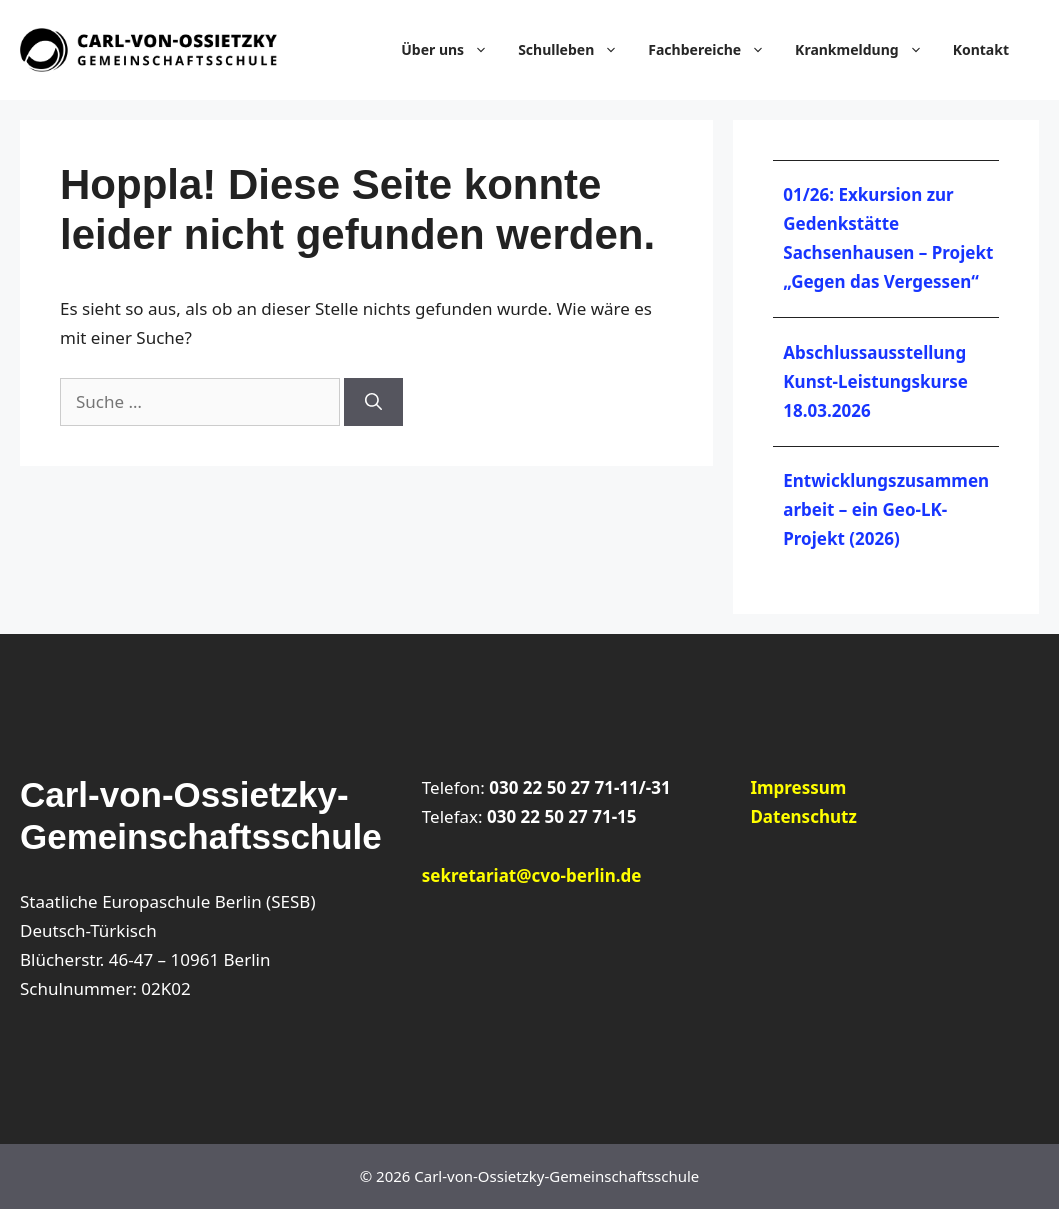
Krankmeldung (869, 50)
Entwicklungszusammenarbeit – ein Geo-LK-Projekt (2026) (886, 509)
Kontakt (981, 49)
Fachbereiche (716, 50)
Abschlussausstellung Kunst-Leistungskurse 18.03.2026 (875, 381)
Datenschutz (803, 816)
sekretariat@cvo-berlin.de (532, 875)
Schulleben (578, 50)
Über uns (454, 50)
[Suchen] (373, 402)
